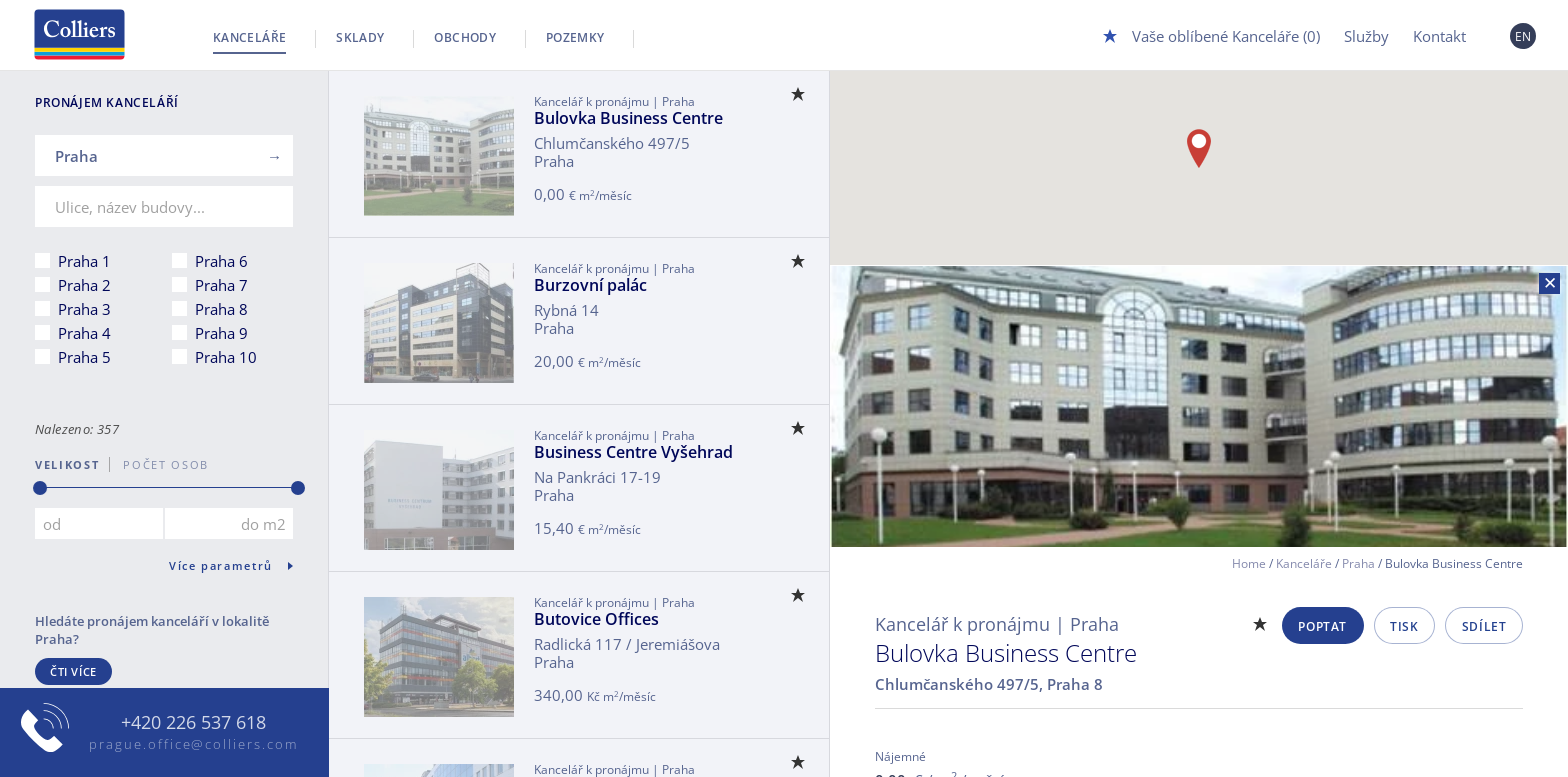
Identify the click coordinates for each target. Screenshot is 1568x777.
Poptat (1322, 626)
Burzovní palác (590, 285)
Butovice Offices (596, 619)
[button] (1199, 148)
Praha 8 (221, 309)
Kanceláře (249, 37)
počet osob (159, 464)
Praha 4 (84, 333)
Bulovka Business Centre (628, 118)
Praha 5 (84, 357)
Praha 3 (84, 309)
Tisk (1404, 626)
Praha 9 (221, 333)
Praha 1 (84, 261)
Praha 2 (84, 285)
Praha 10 (226, 357)
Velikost (67, 464)
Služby (1366, 36)
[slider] (40, 488)
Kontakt (1439, 36)
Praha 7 (221, 285)
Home (1249, 563)
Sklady (360, 37)
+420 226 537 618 (193, 723)
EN (1523, 36)
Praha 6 (221, 261)
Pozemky (575, 37)
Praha (1358, 563)
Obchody (465, 37)
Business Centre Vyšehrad (633, 452)
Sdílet (1484, 626)
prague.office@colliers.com (193, 744)
